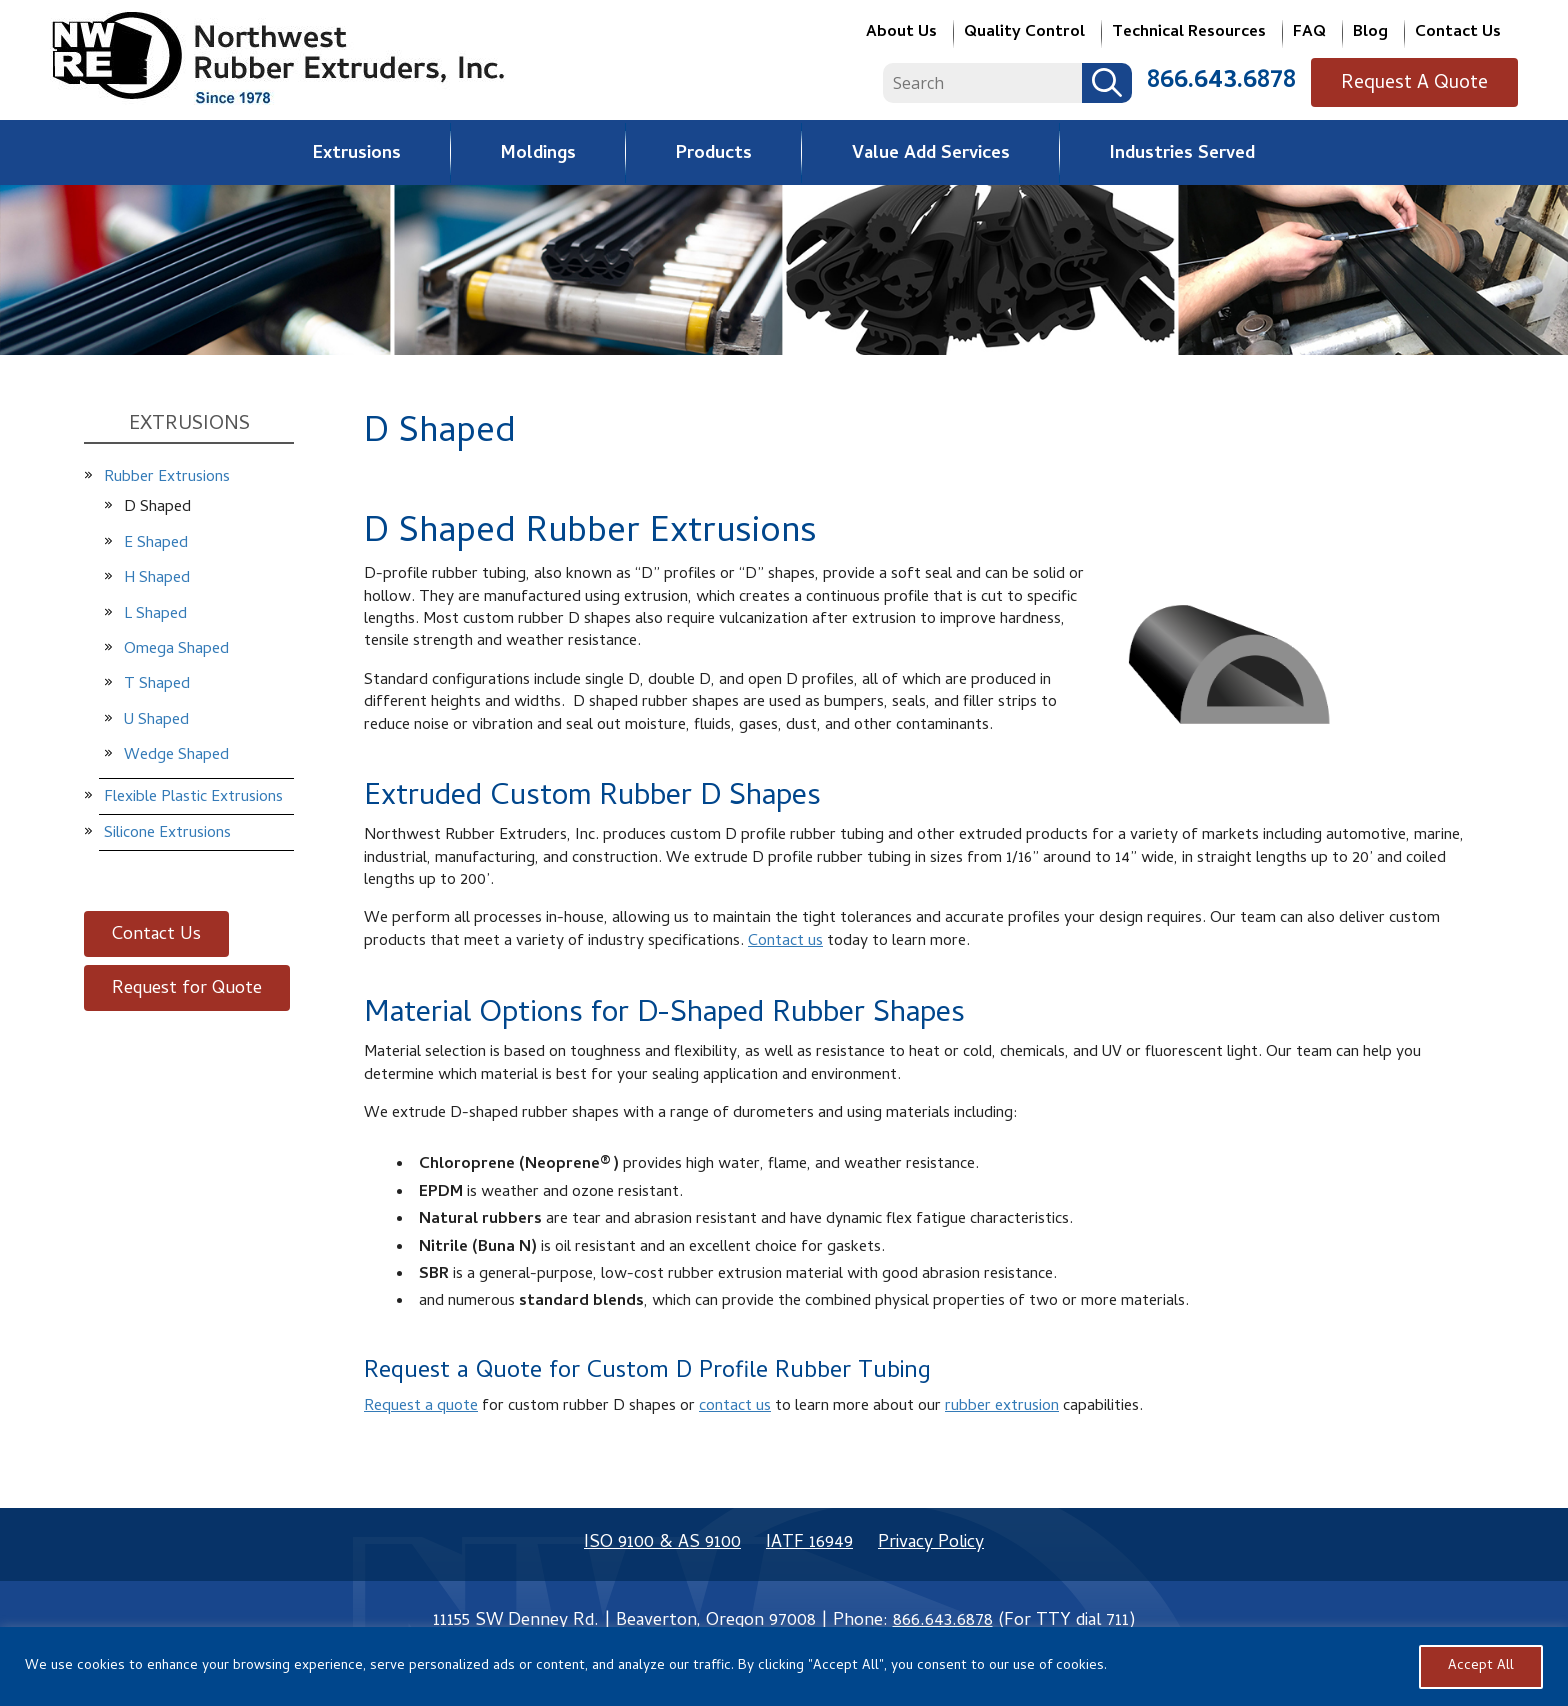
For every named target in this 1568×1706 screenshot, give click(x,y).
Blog (1370, 35)
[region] (784, 1666)
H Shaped (157, 579)
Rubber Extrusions (167, 478)
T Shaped (157, 685)
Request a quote (421, 1407)
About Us (901, 35)
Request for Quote (187, 989)
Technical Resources (1189, 35)
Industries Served (1182, 154)
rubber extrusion (1002, 1407)
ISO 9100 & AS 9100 (662, 1543)
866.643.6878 (1236, 82)
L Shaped (155, 615)
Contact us (785, 942)
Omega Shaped (176, 650)
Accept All (1481, 1666)
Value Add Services (931, 154)
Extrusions (357, 154)
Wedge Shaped (176, 756)
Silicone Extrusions (167, 834)
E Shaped (156, 544)
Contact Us (1458, 35)
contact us (735, 1407)
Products (714, 154)
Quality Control (1024, 35)
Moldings (538, 154)
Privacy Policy (931, 1543)
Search (1122, 83)
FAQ (1309, 35)
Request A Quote (1422, 84)
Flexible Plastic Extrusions (193, 798)
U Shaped (156, 721)
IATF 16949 (809, 1543)
